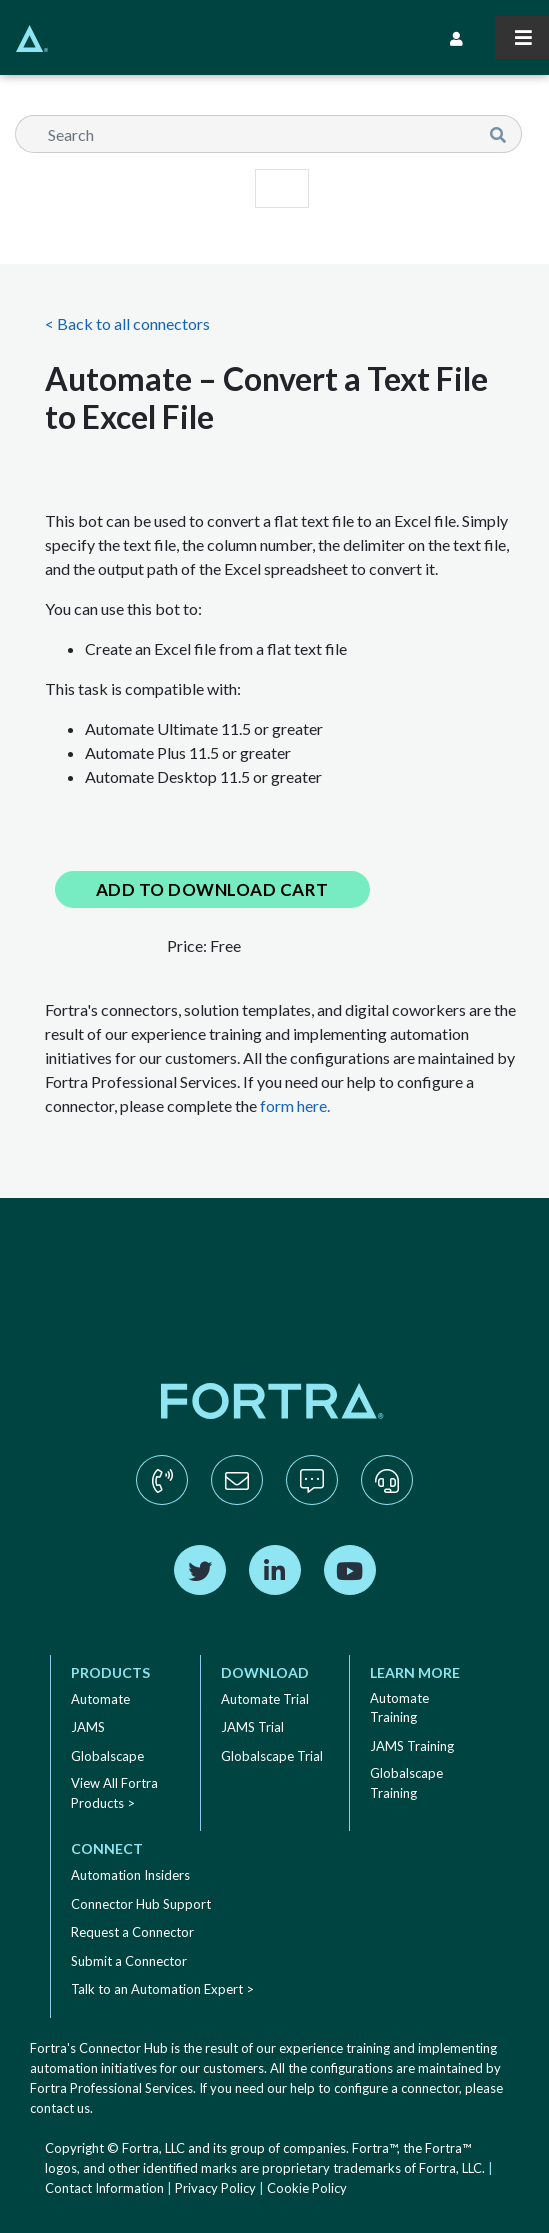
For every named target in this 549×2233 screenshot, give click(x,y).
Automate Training (399, 1708)
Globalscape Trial (272, 1756)
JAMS (88, 1727)
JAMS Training (412, 1746)
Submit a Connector (129, 1961)
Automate (100, 1699)
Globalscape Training (406, 1783)
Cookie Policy (307, 2188)
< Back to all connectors (127, 323)
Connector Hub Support (141, 1904)
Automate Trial (265, 1699)
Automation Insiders (130, 1875)
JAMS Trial (252, 1727)
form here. (295, 1105)
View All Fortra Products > (114, 1793)
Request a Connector (132, 1932)
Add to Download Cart (212, 889)
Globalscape (107, 1756)
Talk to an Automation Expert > (162, 1989)
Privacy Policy (215, 2188)
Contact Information (104, 2188)
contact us (60, 2108)
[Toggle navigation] (522, 37)
